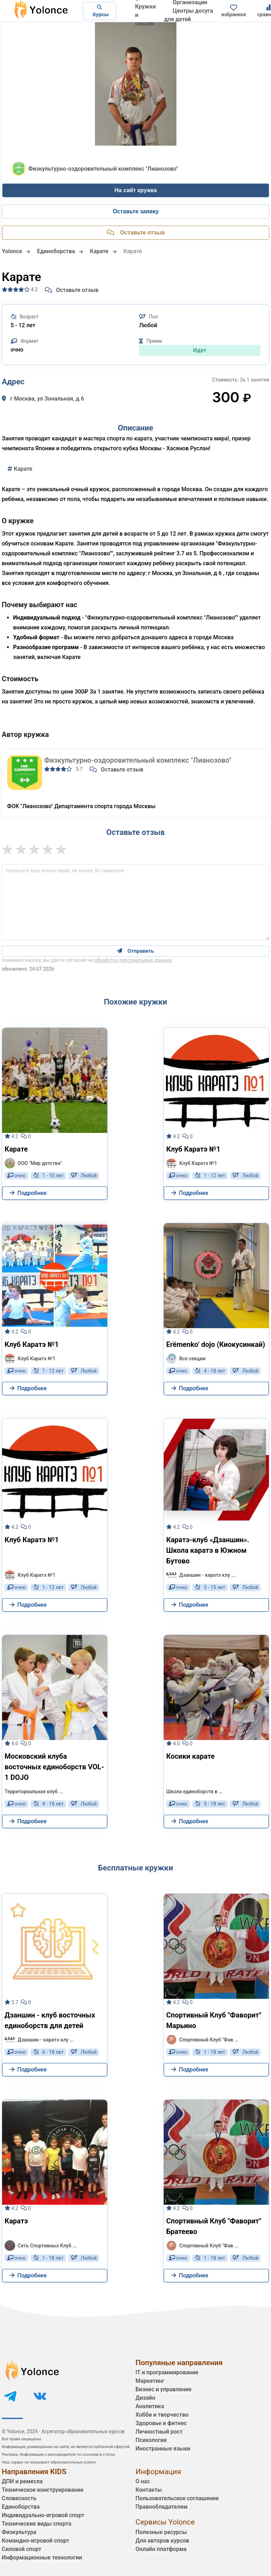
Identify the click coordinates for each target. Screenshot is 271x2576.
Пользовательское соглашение (177, 2498)
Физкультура (19, 2532)
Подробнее (28, 1193)
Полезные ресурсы (161, 2532)
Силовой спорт (21, 2549)
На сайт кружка (136, 190)
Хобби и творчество (162, 2414)
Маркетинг (150, 2380)
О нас (143, 2481)
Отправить (135, 951)
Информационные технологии (42, 2557)
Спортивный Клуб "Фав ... (202, 2039)
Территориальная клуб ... (34, 1791)
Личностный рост (159, 2431)
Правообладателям (162, 2506)
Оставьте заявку (135, 211)
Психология (151, 2440)
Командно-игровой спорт (35, 2540)
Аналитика (150, 2406)
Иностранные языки (163, 2448)
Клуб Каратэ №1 (191, 1163)
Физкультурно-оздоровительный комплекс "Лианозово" (137, 760)
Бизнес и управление (164, 2389)
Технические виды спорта (36, 2523)
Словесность (19, 2498)
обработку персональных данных (133, 960)
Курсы (99, 11)
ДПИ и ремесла (22, 2481)
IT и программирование (167, 2372)
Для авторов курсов (162, 2540)
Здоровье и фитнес (161, 2423)
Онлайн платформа (161, 2549)
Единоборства (21, 2506)
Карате (19, 468)
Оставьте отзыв (71, 290)
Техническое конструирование (43, 2489)
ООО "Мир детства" (33, 1163)
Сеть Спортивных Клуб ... (41, 2245)
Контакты (149, 2489)
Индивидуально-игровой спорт (43, 2515)
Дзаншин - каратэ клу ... (200, 1575)
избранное (233, 10)
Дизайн (145, 2397)
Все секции (185, 1358)
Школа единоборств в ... (194, 1791)
